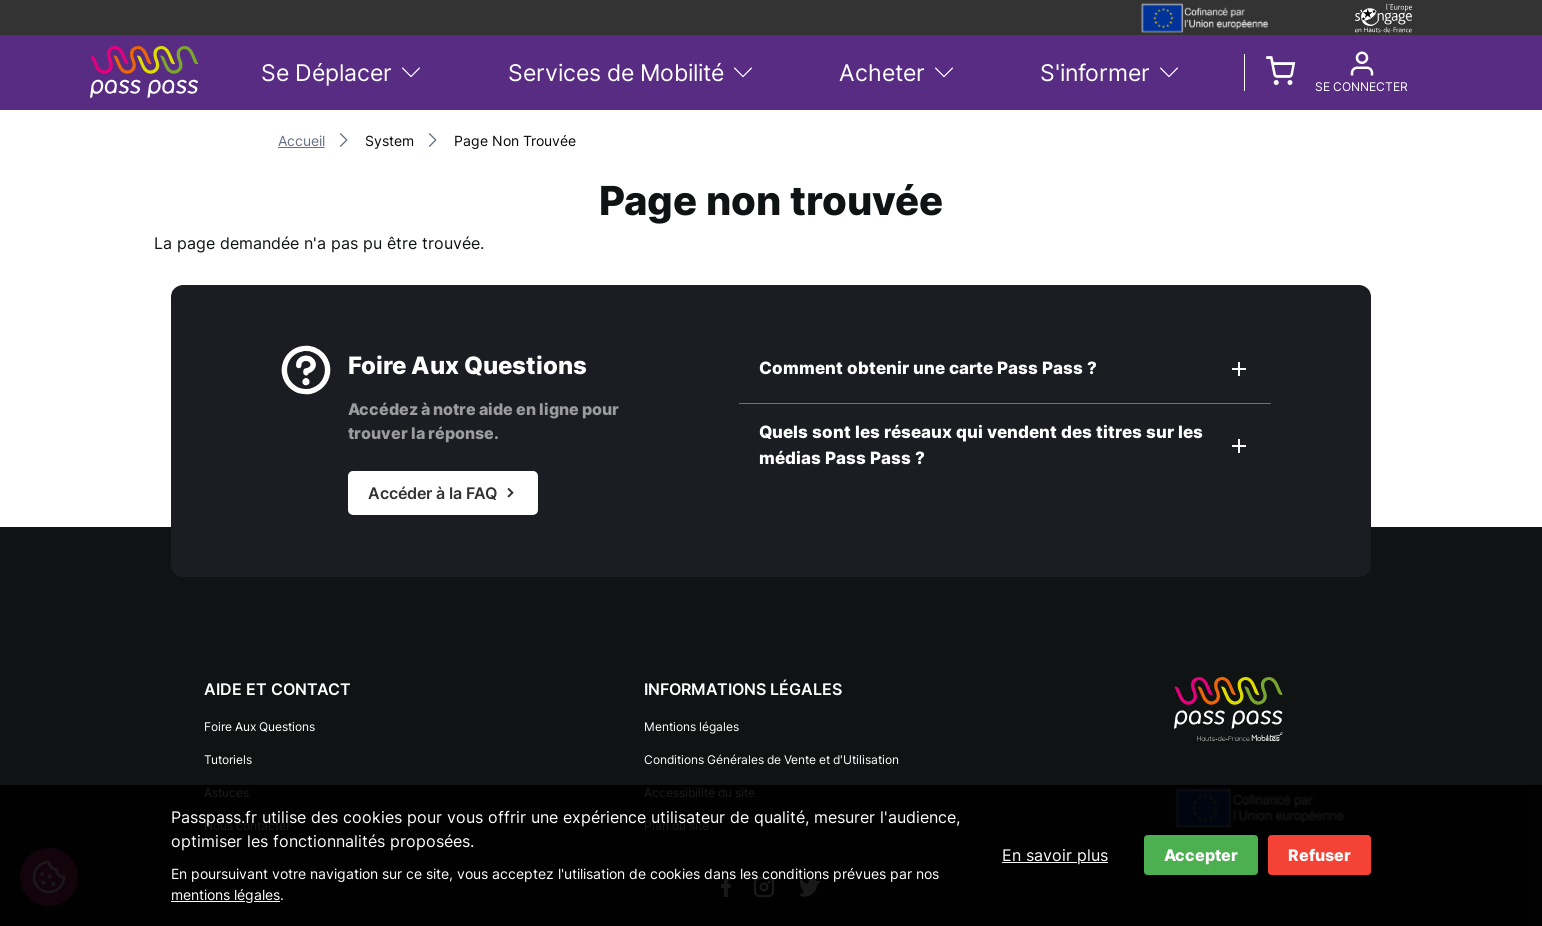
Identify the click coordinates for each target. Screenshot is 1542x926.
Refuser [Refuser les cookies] (1319, 855)
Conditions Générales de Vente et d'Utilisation (771, 751)
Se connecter (1361, 87)
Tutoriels (228, 751)
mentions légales (225, 894)
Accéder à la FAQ (432, 493)
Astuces (226, 778)
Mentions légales (691, 724)
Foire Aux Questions (259, 724)
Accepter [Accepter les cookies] (1201, 855)
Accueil (301, 140)
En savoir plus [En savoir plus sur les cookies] (1055, 855)
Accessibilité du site (699, 778)
